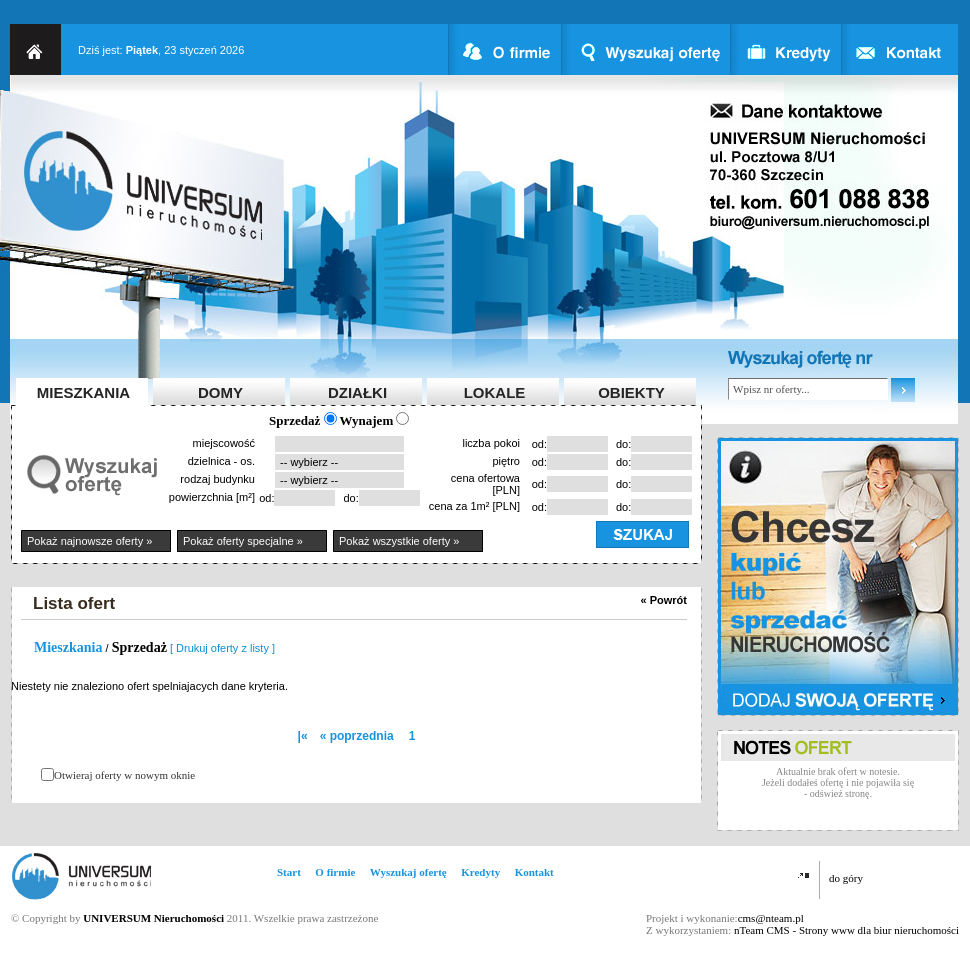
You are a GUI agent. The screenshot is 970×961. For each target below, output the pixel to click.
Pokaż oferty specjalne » (243, 541)
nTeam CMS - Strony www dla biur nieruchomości (846, 930)
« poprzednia (357, 736)
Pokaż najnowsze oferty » (89, 541)
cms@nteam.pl (771, 918)
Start (289, 872)
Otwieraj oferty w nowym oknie (124, 775)
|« (303, 736)
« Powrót (664, 600)
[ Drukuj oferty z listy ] (222, 648)
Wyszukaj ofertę (408, 872)
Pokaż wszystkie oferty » (399, 541)
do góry (846, 878)
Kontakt (534, 872)
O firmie (335, 872)
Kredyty (480, 872)
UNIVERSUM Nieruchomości (153, 918)
